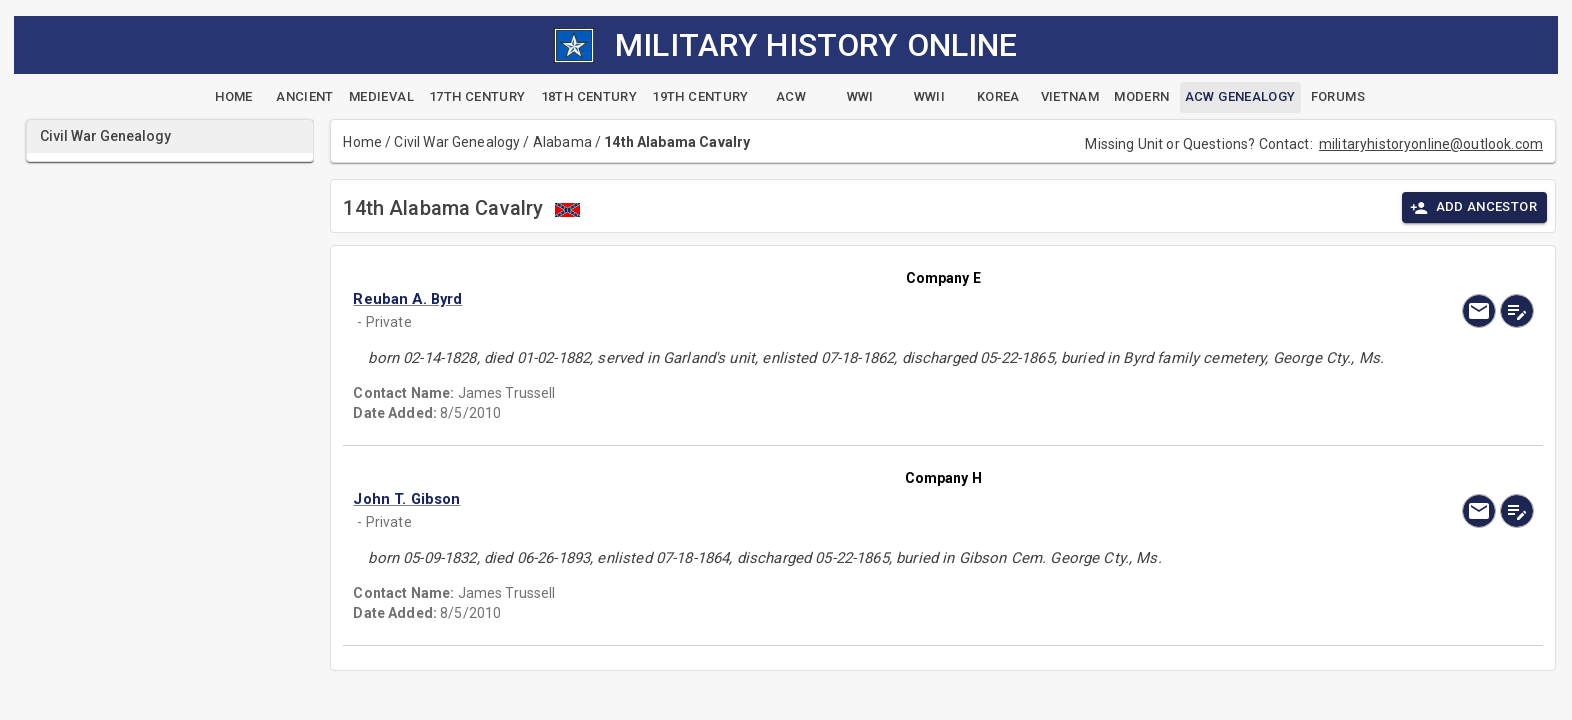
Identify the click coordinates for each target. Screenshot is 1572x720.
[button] (766, 299)
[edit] (1517, 311)
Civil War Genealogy (457, 142)
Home (362, 142)
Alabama (562, 142)
